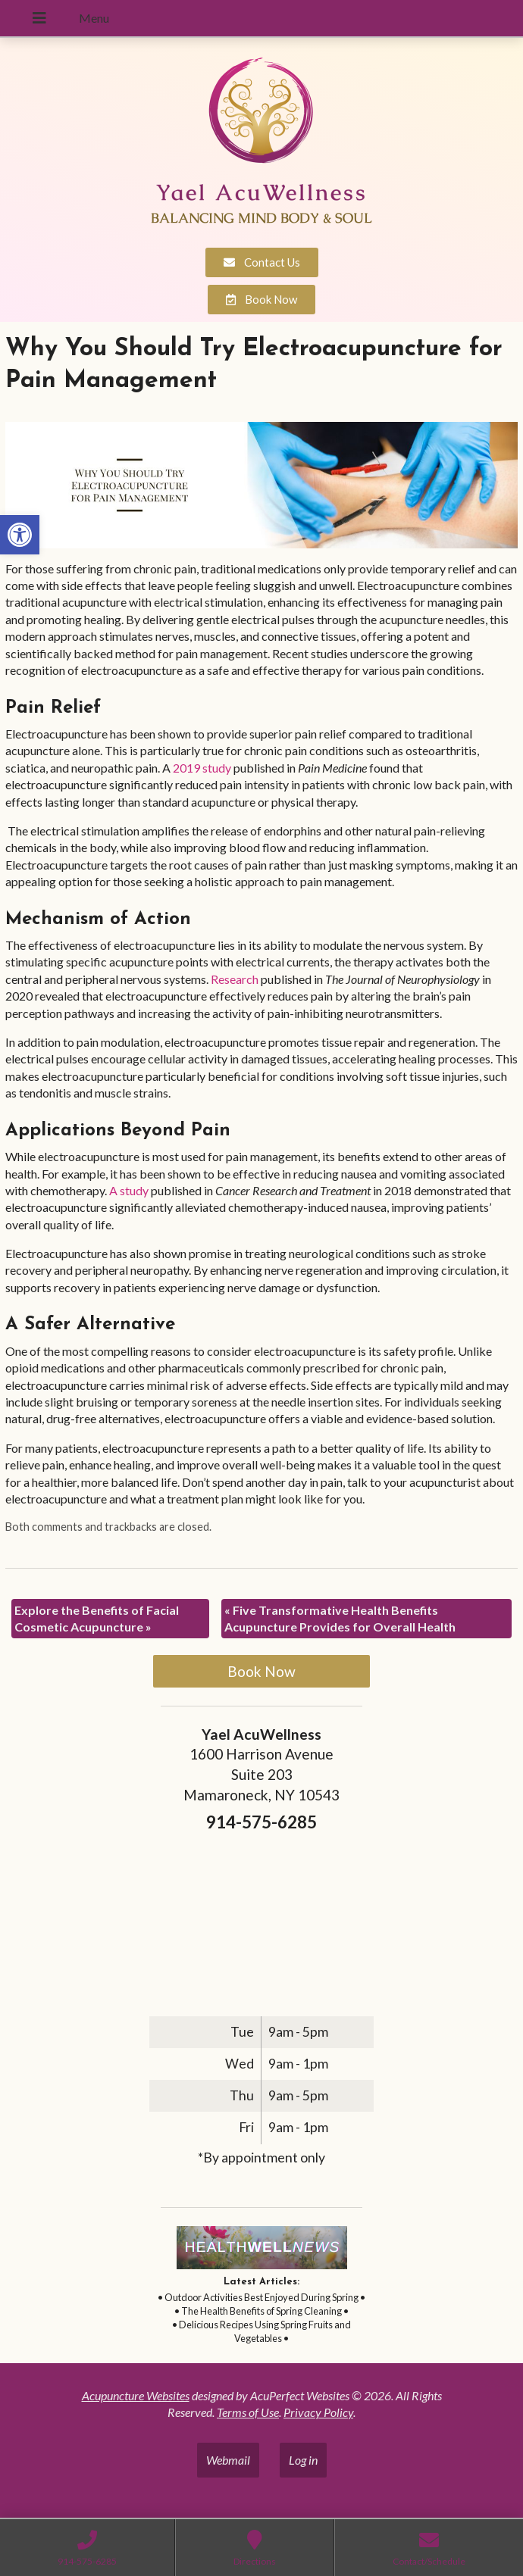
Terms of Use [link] (248, 2412)
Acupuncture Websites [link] (135, 2395)
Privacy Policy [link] (318, 2412)
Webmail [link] (228, 2460)
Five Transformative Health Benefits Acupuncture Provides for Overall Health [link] (340, 1618)
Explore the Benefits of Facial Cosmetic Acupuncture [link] (96, 1618)
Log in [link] (303, 2460)
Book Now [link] (261, 1671)
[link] (19, 534)
